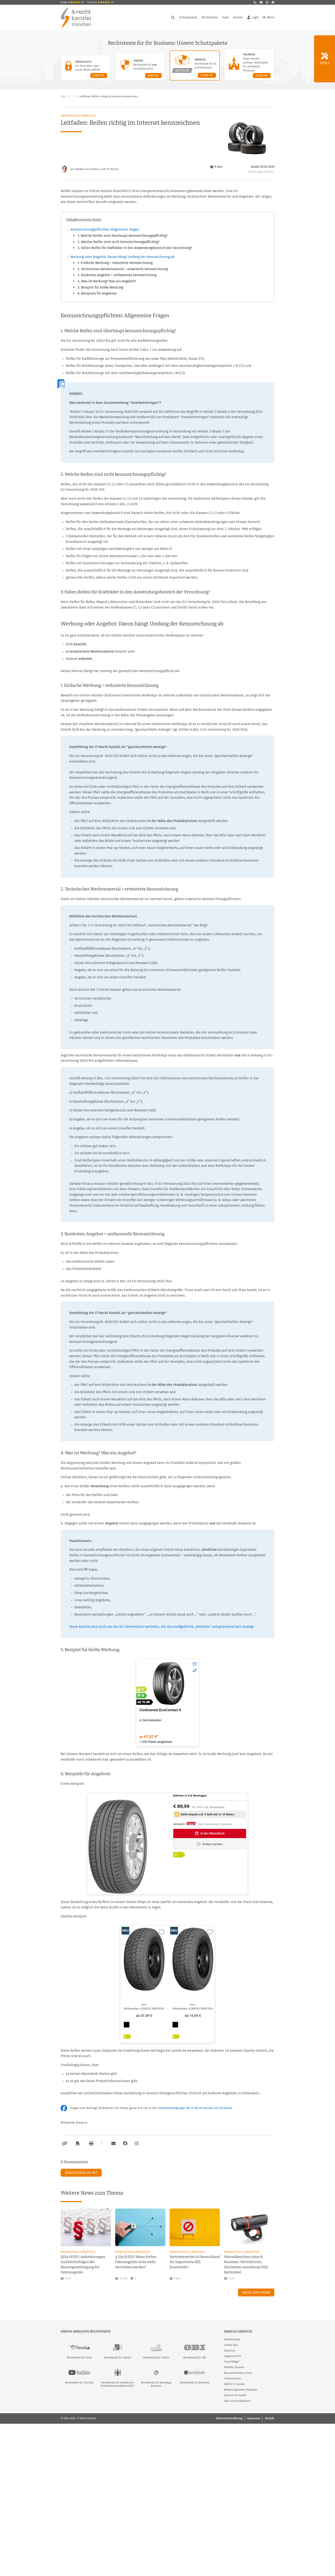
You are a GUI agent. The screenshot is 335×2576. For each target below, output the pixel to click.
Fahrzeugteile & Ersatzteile (78, 115)
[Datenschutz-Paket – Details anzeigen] (86, 67)
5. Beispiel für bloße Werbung (100, 287)
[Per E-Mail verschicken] (113, 2143)
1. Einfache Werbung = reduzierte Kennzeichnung (115, 263)
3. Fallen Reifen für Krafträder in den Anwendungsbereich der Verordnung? (135, 248)
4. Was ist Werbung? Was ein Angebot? (107, 281)
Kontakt (269, 2418)
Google (72, 2)
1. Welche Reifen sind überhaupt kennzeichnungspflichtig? (123, 236)
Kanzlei (238, 17)
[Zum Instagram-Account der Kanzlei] (137, 2143)
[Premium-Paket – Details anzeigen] (194, 65)
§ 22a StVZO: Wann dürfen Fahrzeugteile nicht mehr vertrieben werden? (135, 2262)
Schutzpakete (188, 17)
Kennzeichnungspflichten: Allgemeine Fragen (104, 229)
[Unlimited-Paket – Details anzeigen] (249, 64)
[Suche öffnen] (172, 17)
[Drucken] (90, 2143)
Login (253, 17)
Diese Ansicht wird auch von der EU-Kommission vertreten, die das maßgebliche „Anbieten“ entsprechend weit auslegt (161, 1627)
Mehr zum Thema (256, 2292)
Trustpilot (100, 2)
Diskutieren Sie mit (81, 2173)
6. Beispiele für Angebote (97, 293)
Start (63, 96)
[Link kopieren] (64, 2143)
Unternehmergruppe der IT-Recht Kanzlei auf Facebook (195, 2108)
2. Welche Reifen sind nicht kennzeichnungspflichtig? (118, 242)
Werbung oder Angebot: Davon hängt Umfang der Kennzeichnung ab (122, 257)
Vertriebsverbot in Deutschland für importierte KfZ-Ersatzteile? (195, 2262)
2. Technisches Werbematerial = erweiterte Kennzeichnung (123, 269)
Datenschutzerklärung (229, 2418)
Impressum (253, 2418)
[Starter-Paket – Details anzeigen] (140, 66)
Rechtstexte (210, 17)
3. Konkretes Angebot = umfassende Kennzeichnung (117, 275)
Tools (225, 17)
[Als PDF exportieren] (77, 2143)
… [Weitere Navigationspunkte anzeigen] (73, 96)
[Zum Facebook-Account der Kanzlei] (125, 2143)
